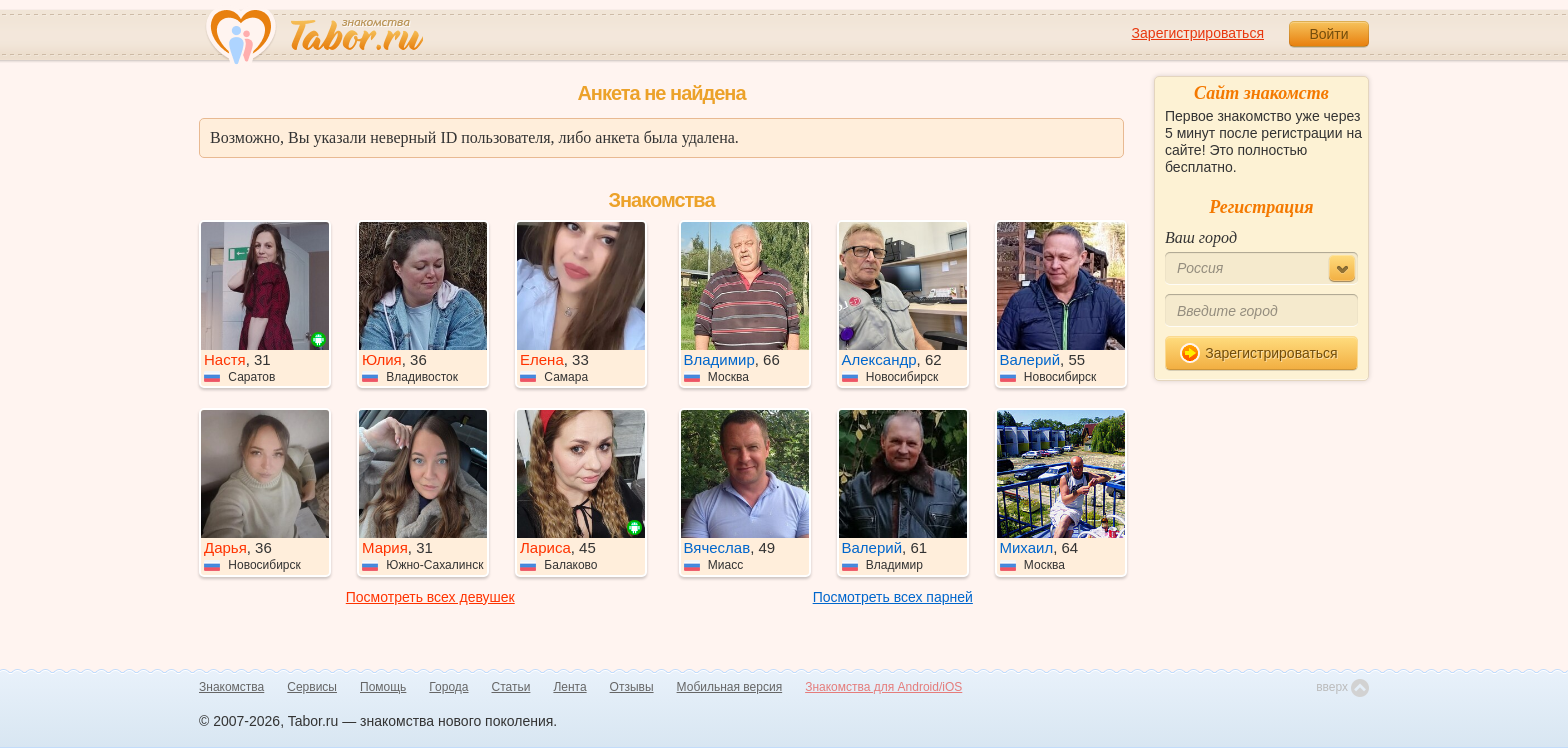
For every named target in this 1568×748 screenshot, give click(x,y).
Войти (1328, 34)
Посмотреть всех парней (893, 597)
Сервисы (312, 687)
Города (448, 687)
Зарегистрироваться (1198, 33)
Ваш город (1201, 237)
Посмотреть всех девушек (430, 597)
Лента (569, 687)
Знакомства (231, 687)
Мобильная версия (730, 687)
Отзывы (632, 687)
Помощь (383, 687)
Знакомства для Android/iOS (883, 687)
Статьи (511, 687)
